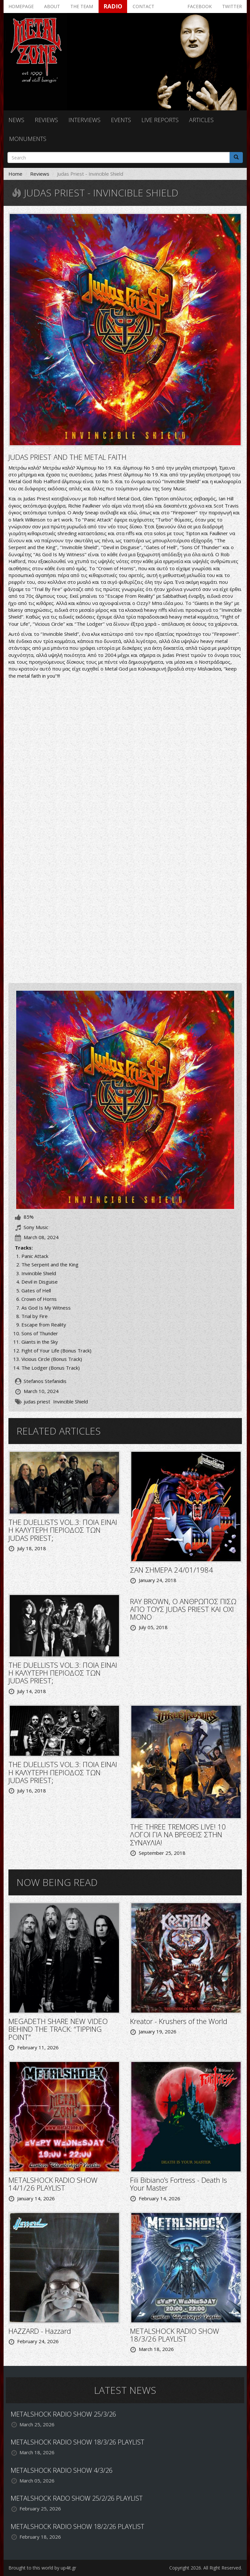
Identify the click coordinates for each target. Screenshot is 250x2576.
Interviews (84, 120)
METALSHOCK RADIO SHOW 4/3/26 (62, 2470)
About (52, 6)
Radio (112, 6)
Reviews (46, 120)
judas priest (37, 1401)
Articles (201, 120)
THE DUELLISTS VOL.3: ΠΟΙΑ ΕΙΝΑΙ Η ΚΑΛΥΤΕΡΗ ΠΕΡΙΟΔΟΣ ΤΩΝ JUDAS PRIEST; (62, 1529)
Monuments (27, 139)
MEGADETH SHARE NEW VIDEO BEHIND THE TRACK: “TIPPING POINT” (58, 2029)
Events (121, 120)
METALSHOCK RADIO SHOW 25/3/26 (63, 2414)
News (16, 120)
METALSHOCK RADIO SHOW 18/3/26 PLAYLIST (174, 2335)
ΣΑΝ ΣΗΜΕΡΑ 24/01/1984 (171, 1570)
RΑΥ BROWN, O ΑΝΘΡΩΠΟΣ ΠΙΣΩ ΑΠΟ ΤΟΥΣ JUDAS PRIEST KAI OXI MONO (183, 1609)
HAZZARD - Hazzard (39, 2331)
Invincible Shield (70, 1401)
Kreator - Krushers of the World (178, 2021)
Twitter (232, 6)
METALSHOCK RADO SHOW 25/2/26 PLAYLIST (77, 2498)
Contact (143, 6)
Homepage (21, 6)
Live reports (160, 120)
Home (15, 173)
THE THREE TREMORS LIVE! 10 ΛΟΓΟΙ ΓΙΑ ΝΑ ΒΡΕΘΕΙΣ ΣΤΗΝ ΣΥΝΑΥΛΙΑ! (178, 1834)
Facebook (199, 6)
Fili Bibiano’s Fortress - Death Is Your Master (178, 2184)
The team (81, 6)
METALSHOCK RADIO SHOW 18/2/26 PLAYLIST (77, 2526)
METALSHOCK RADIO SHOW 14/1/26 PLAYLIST (53, 2184)
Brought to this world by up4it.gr (42, 2568)
